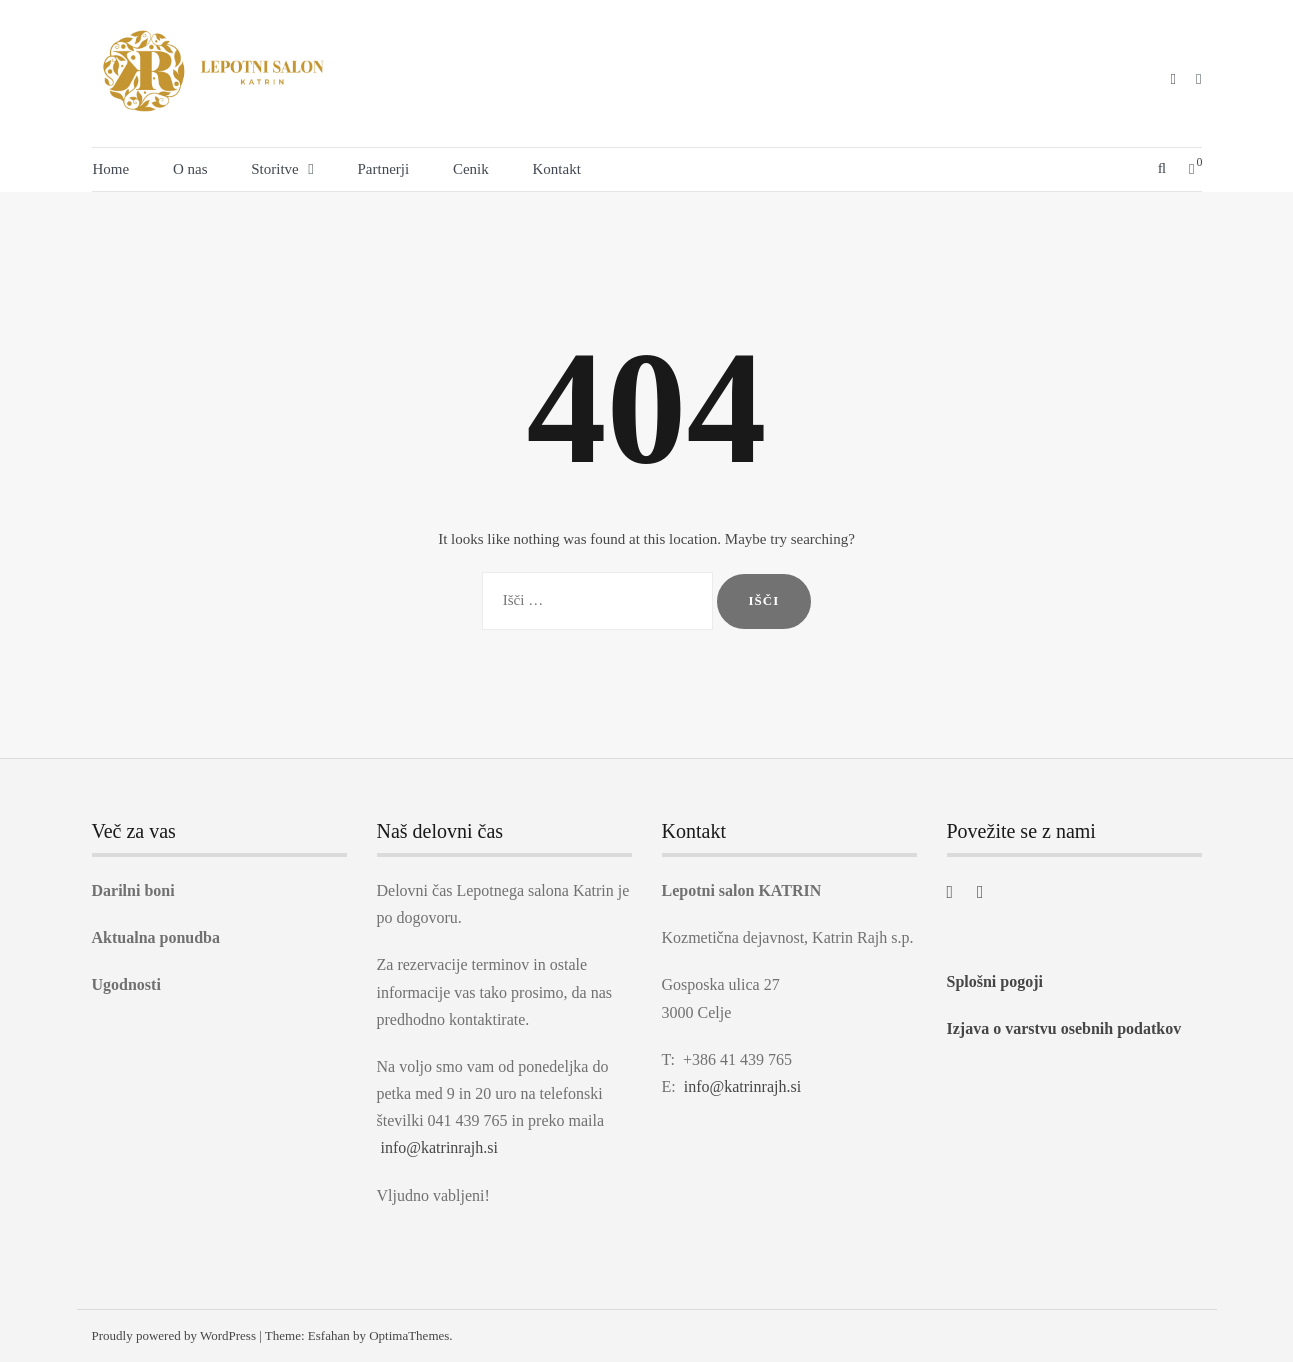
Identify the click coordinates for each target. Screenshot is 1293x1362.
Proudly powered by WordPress (174, 1335)
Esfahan (329, 1335)
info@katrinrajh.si (439, 1147)
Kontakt (557, 169)
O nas (190, 169)
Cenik (471, 169)
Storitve (275, 169)
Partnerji (384, 169)
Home (111, 169)
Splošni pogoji (995, 981)
